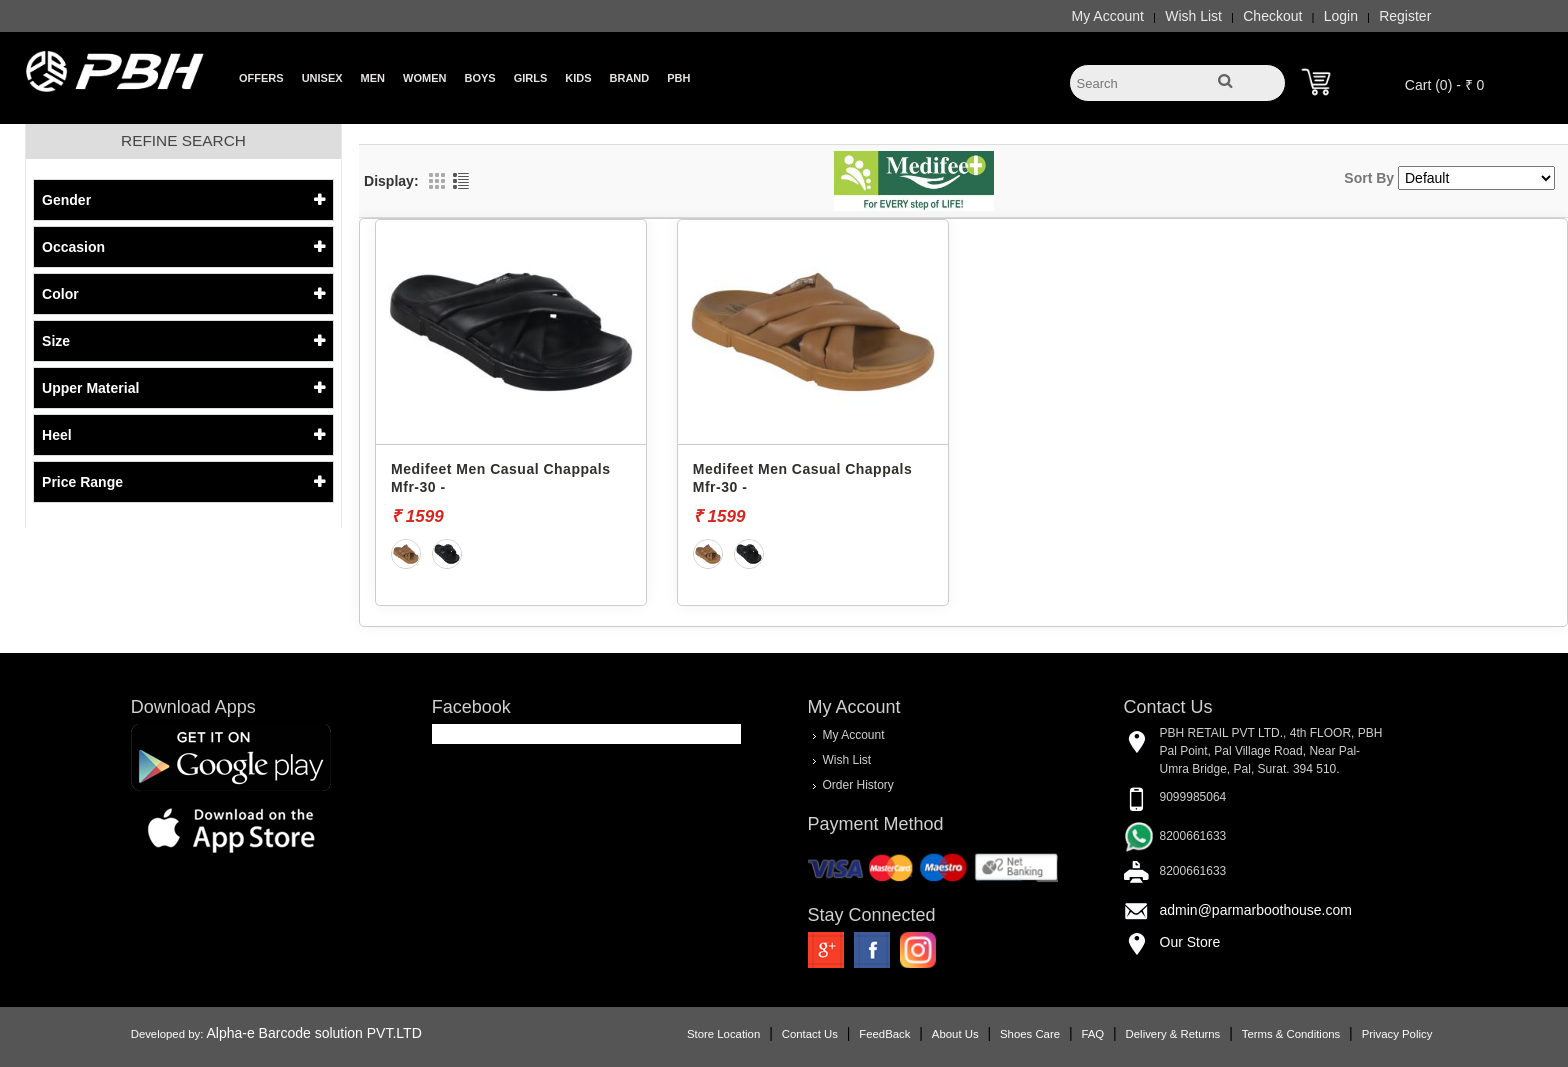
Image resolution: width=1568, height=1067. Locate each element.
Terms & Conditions (1265, 1032)
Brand (630, 78)
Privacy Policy (1370, 1032)
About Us (929, 1032)
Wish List (1167, 16)
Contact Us (784, 1032)
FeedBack (858, 1032)
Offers (261, 78)
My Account (1081, 16)
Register (1379, 16)
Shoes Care (1004, 1032)
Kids (578, 78)
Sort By (1369, 178)
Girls (531, 78)
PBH (678, 78)
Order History (857, 784)
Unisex (322, 78)
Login (1315, 16)
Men (373, 78)
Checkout (1246, 16)
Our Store (1177, 941)
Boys (479, 78)
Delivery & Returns (1146, 1032)
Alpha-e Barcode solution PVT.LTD (340, 1031)
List (461, 181)
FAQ (1066, 1032)
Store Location (697, 1032)
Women (424, 78)
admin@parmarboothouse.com (1243, 909)
